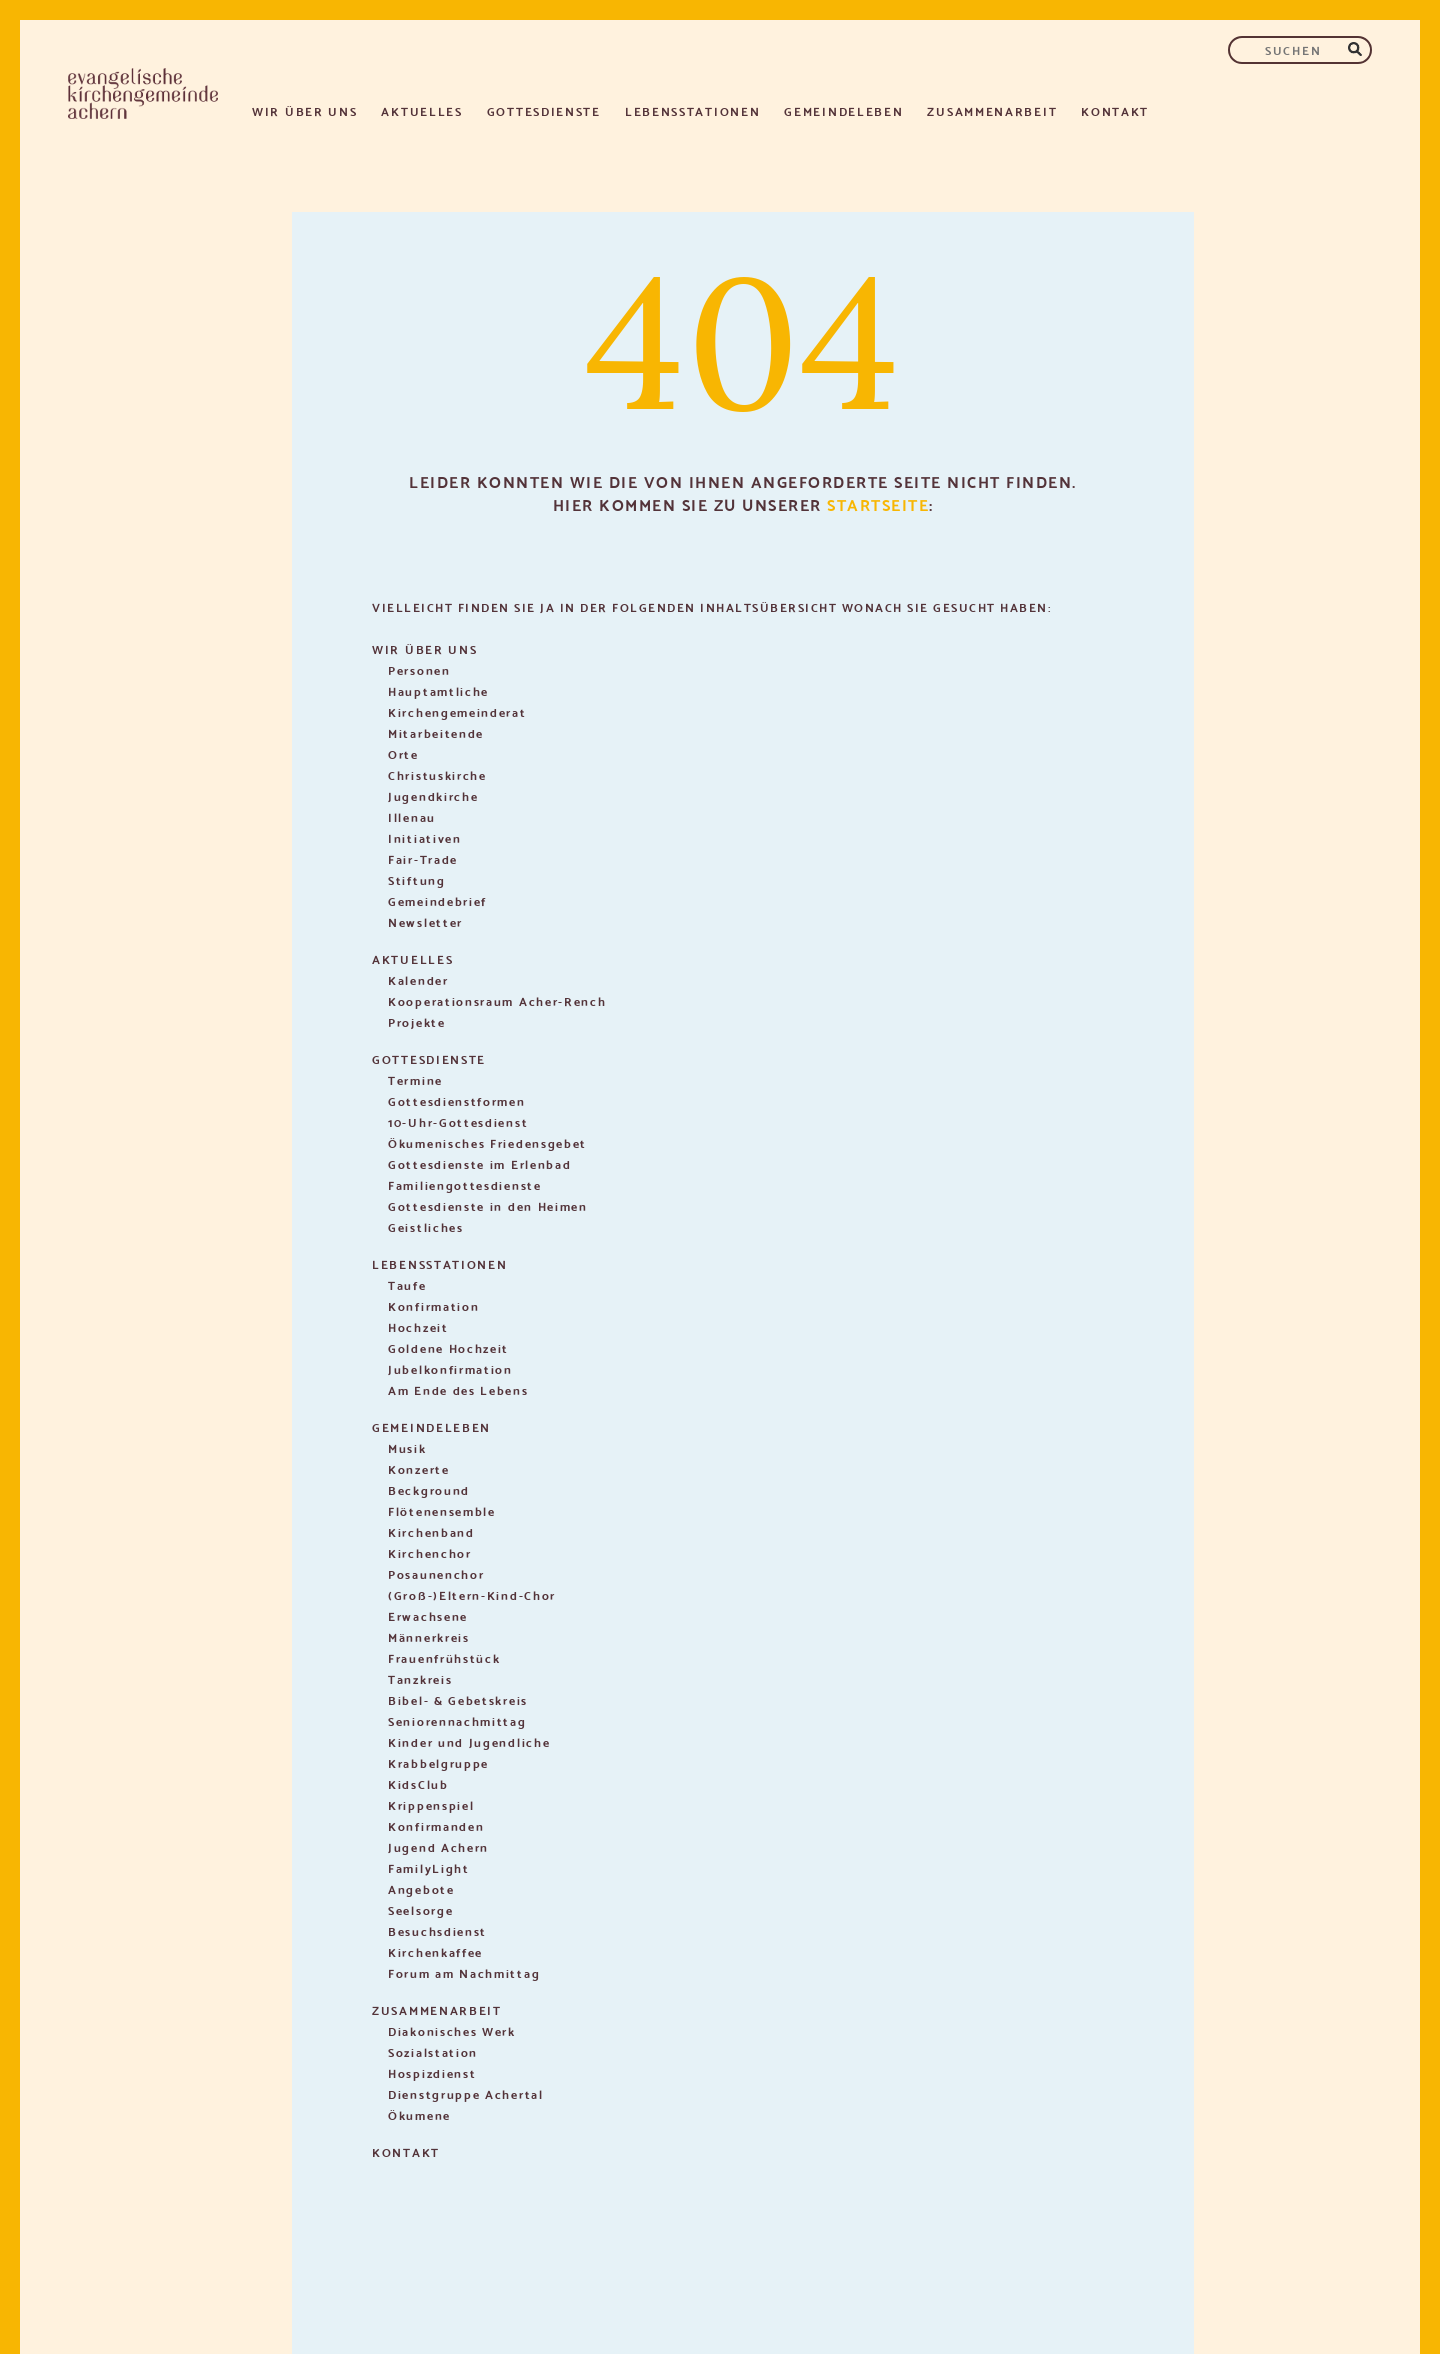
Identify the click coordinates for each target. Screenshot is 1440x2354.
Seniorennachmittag (457, 1720)
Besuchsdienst (437, 1930)
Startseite (878, 503)
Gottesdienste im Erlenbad (480, 1163)
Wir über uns (304, 110)
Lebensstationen (693, 110)
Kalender (418, 979)
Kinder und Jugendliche (469, 1741)
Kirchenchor (430, 1552)
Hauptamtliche (438, 690)
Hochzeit (418, 1326)
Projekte (417, 1021)
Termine (415, 1079)
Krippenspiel (431, 1804)
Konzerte (419, 1468)
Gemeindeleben (843, 110)
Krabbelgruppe (438, 1762)
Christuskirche (437, 774)
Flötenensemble (442, 1510)
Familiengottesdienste (465, 1184)
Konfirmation (433, 1305)
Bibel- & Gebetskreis (458, 1699)
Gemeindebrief (437, 900)
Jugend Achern (438, 1846)
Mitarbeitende (436, 732)
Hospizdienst (432, 2072)
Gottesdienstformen (457, 1100)
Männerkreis (429, 1636)
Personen (419, 669)
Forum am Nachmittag (464, 1972)
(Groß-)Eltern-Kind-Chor (472, 1594)
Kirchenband (431, 1531)
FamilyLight (429, 1867)
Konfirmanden (436, 1825)
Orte (403, 753)
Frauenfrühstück (444, 1657)
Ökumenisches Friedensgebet (487, 1142)
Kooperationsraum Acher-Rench (497, 1000)
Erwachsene (428, 1615)
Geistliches (426, 1226)
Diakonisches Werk (452, 2030)
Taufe (407, 1284)
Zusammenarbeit (992, 110)
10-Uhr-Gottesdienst (458, 1121)
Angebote (421, 1888)
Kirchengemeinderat (457, 711)
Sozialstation (433, 2051)
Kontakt (1115, 110)
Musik (407, 1447)
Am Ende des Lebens (458, 1389)
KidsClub (418, 1783)
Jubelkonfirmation (450, 1368)
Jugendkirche (433, 795)
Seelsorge (420, 1909)
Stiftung (417, 879)
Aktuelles (421, 110)
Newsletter (425, 921)
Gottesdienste (544, 110)
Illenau (412, 816)
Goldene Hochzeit (448, 1347)
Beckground (429, 1489)
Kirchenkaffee (435, 1951)
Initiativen (425, 837)
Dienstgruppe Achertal (466, 2093)
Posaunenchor (436, 1573)
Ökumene (419, 2114)
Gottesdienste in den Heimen (488, 1205)
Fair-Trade (423, 858)
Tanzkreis (420, 1678)
